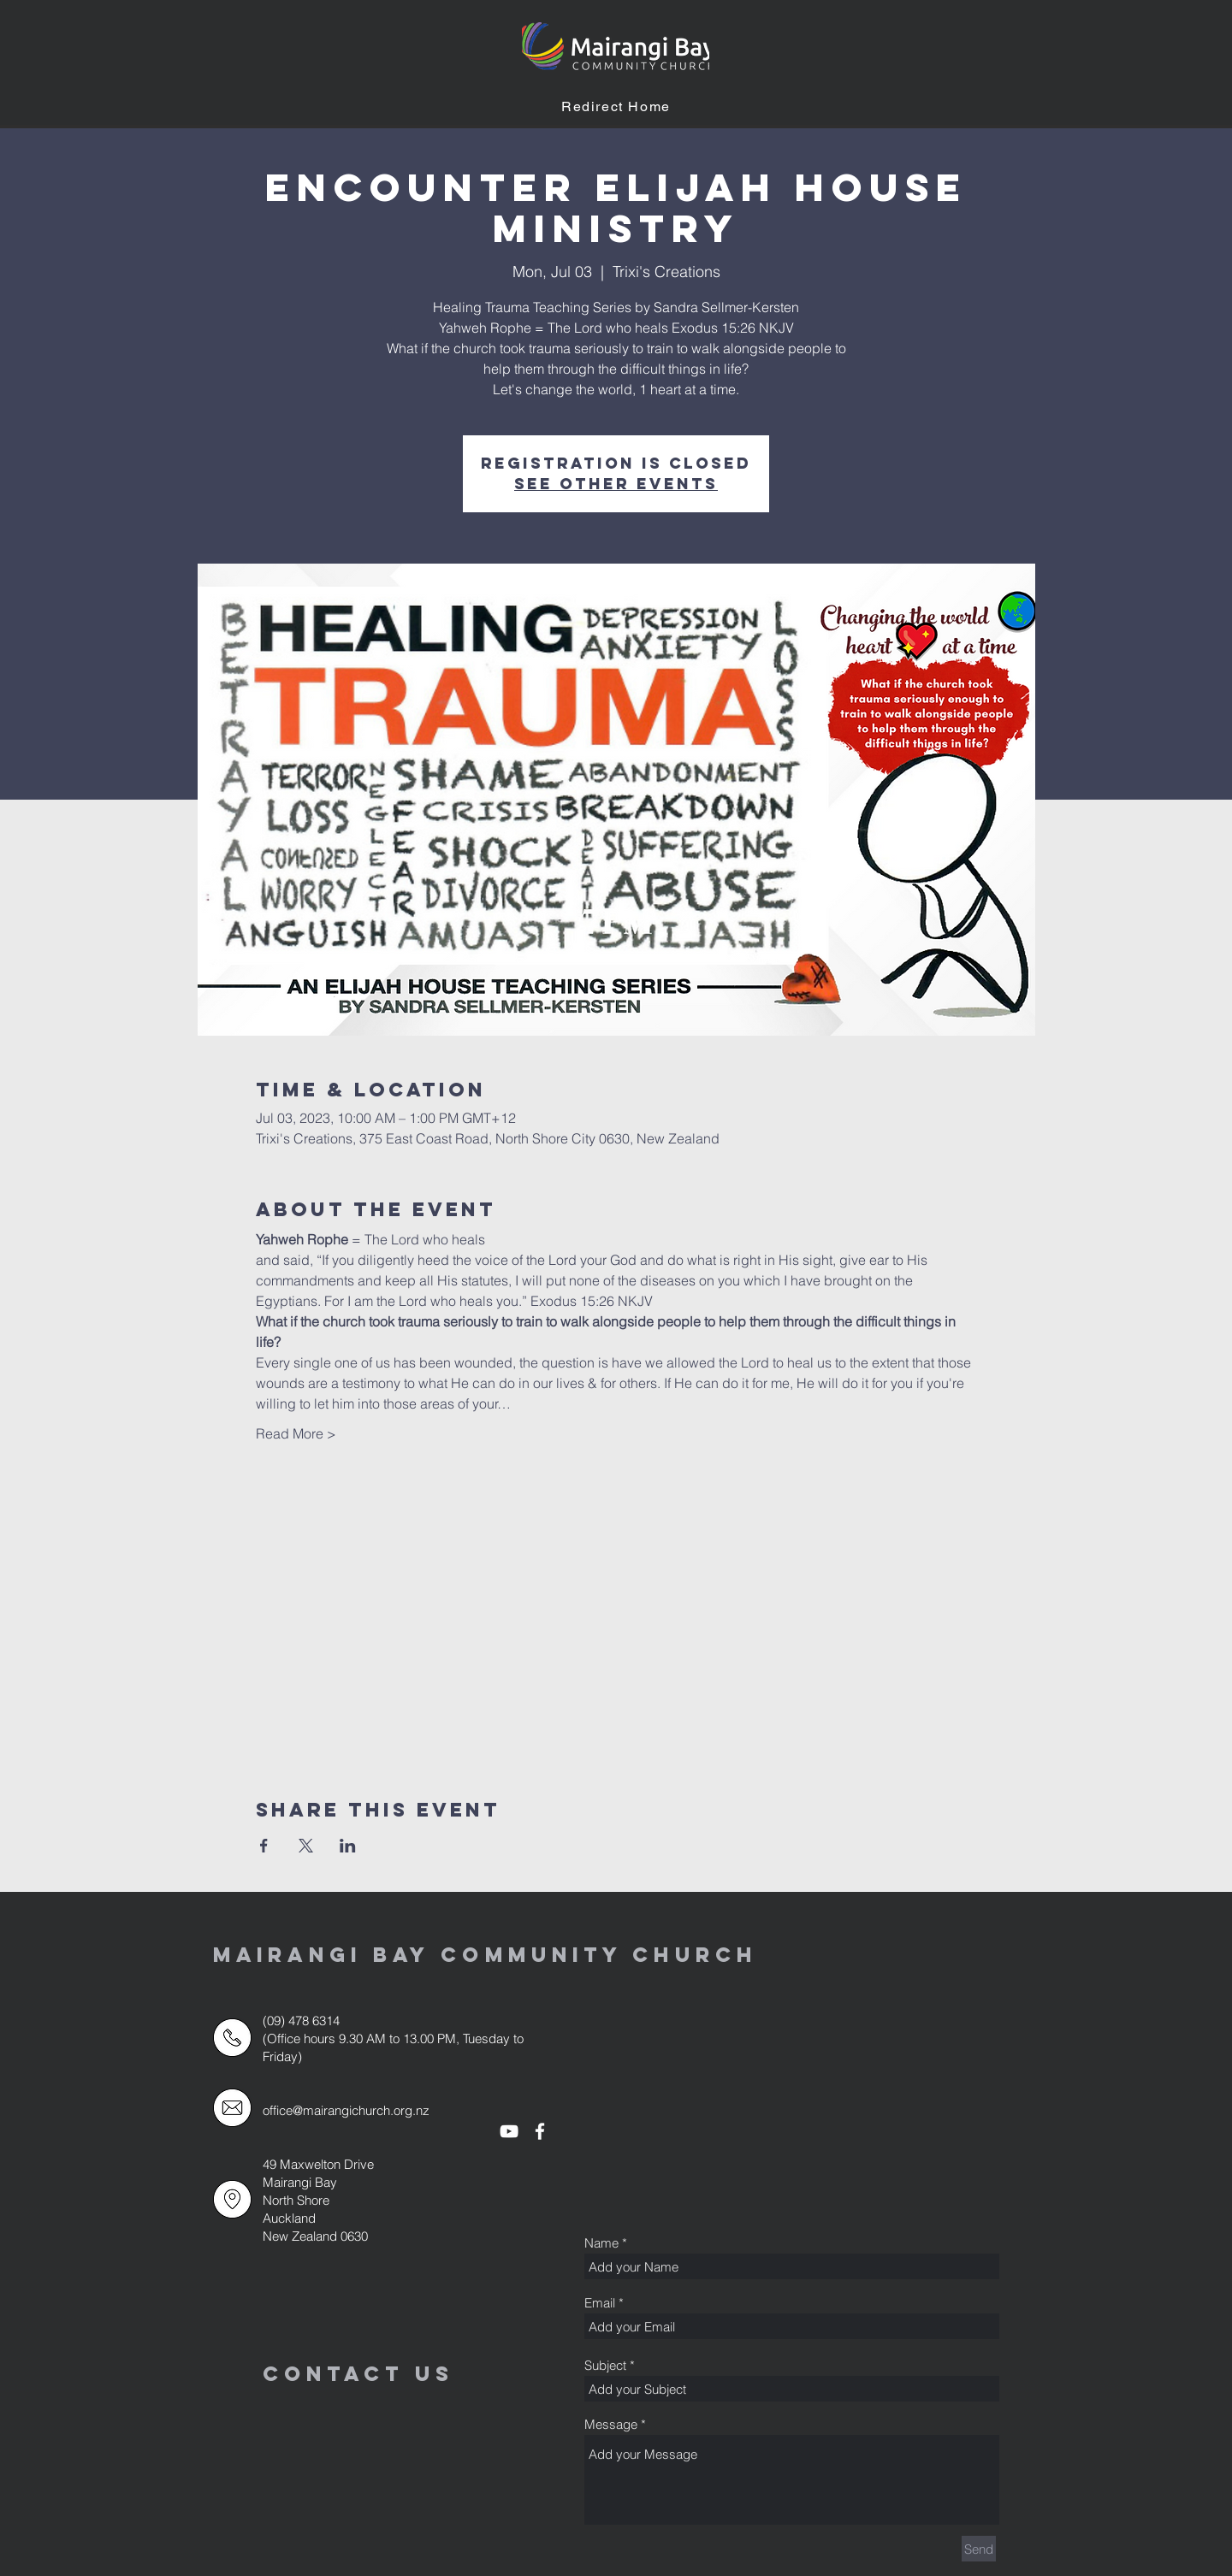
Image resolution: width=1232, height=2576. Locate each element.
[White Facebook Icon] (540, 2131)
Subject (605, 2365)
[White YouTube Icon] (509, 2131)
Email (599, 2302)
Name (601, 2242)
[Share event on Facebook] (264, 1845)
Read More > (296, 1433)
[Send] (979, 2548)
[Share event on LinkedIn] (348, 1845)
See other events (616, 483)
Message (610, 2424)
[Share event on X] (306, 1845)
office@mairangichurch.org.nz (346, 2110)
